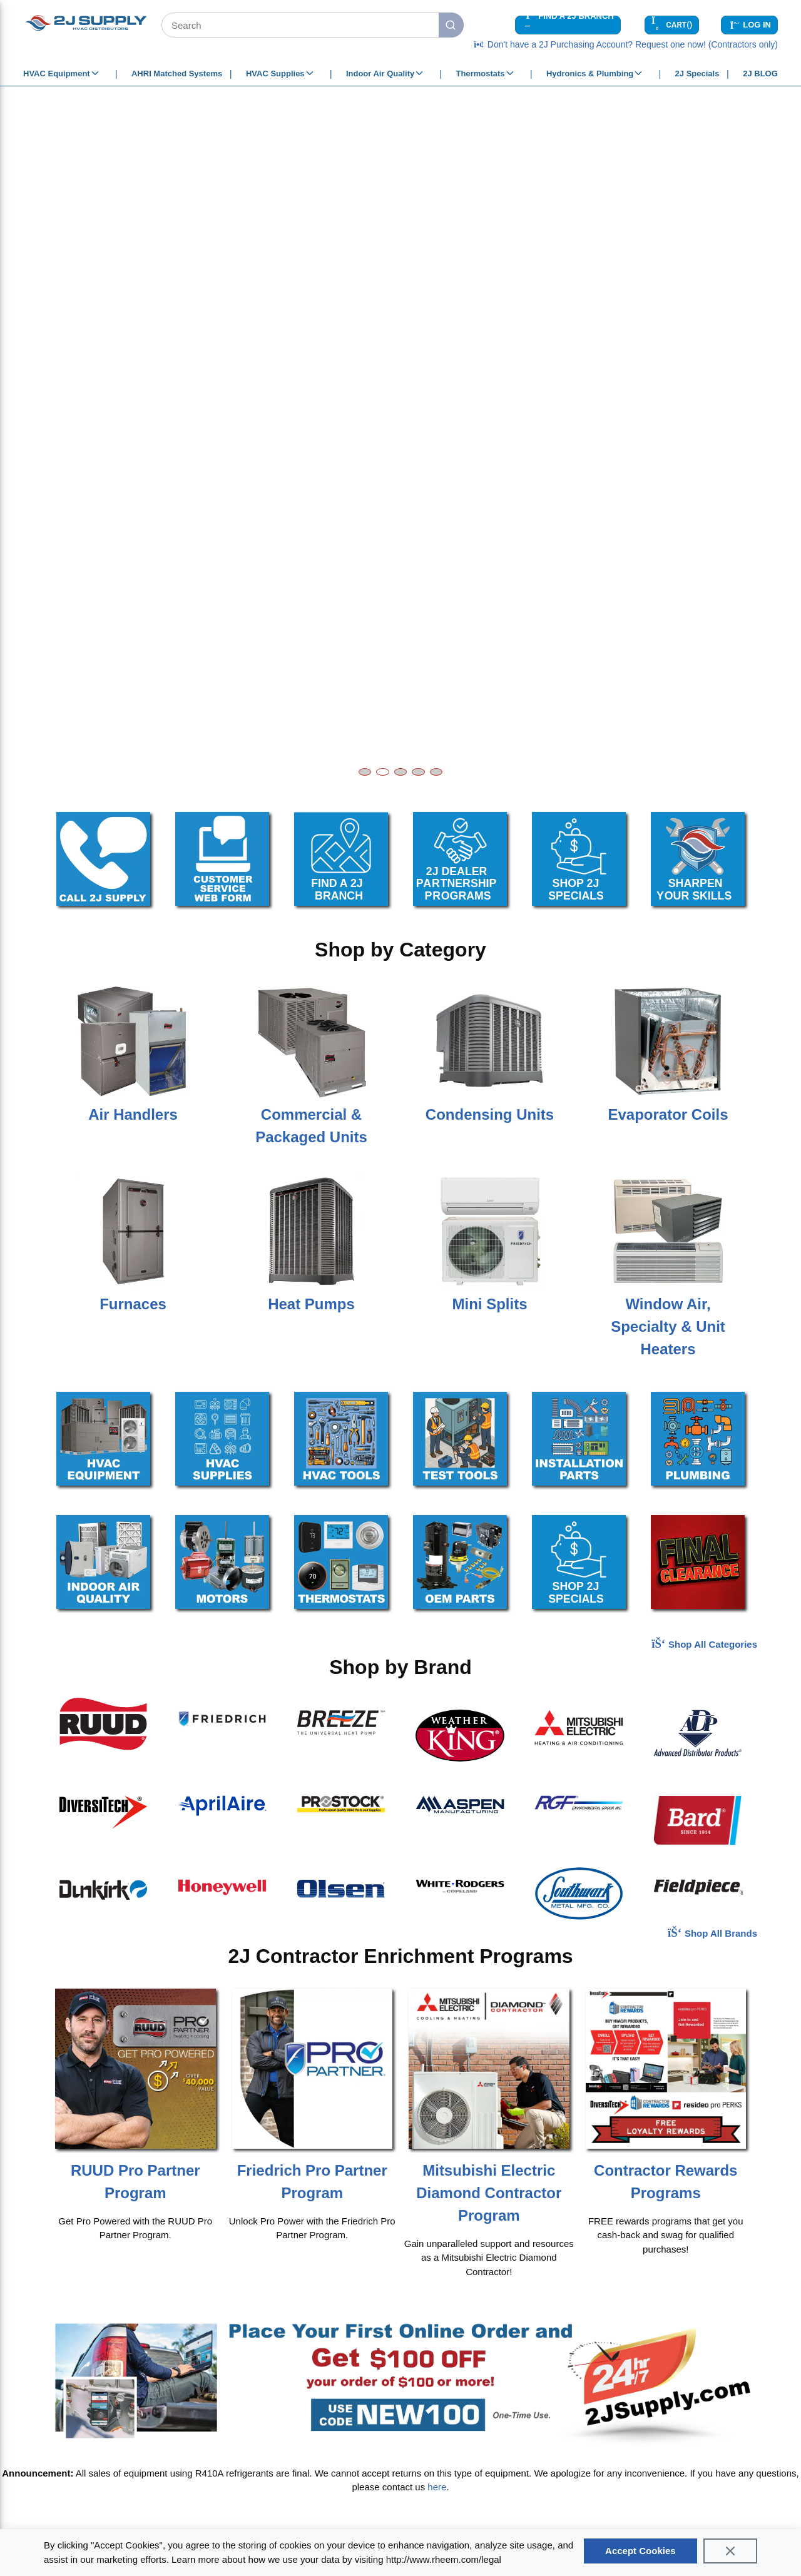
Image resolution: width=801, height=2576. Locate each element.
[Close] (730, 2550)
